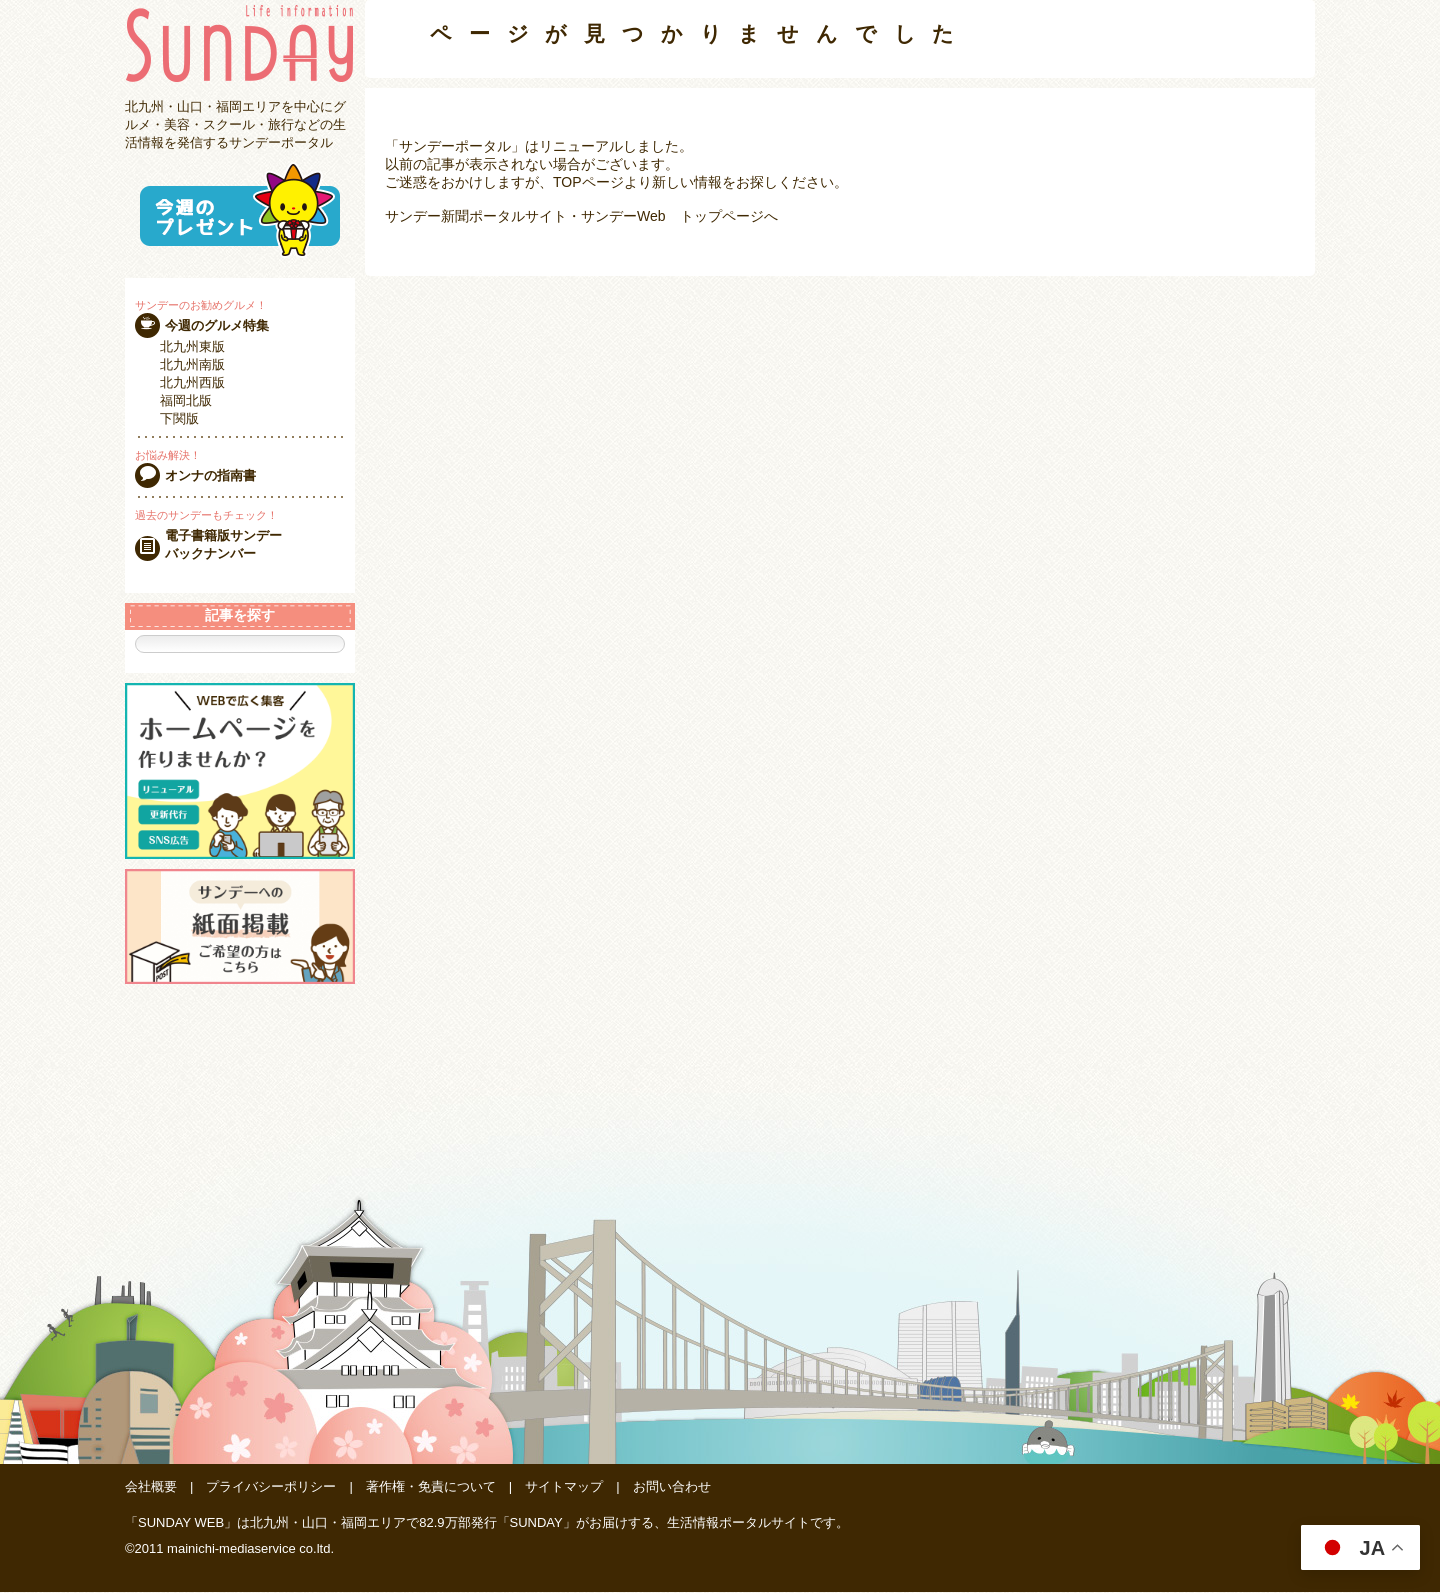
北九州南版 (192, 364)
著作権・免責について (431, 1487)
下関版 (179, 418)
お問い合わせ (672, 1487)
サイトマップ (564, 1487)
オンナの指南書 (210, 475)
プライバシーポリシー (271, 1487)
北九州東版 (192, 346)
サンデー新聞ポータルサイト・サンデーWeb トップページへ (581, 216)
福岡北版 (186, 400)
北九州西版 (192, 382)
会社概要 (151, 1487)
